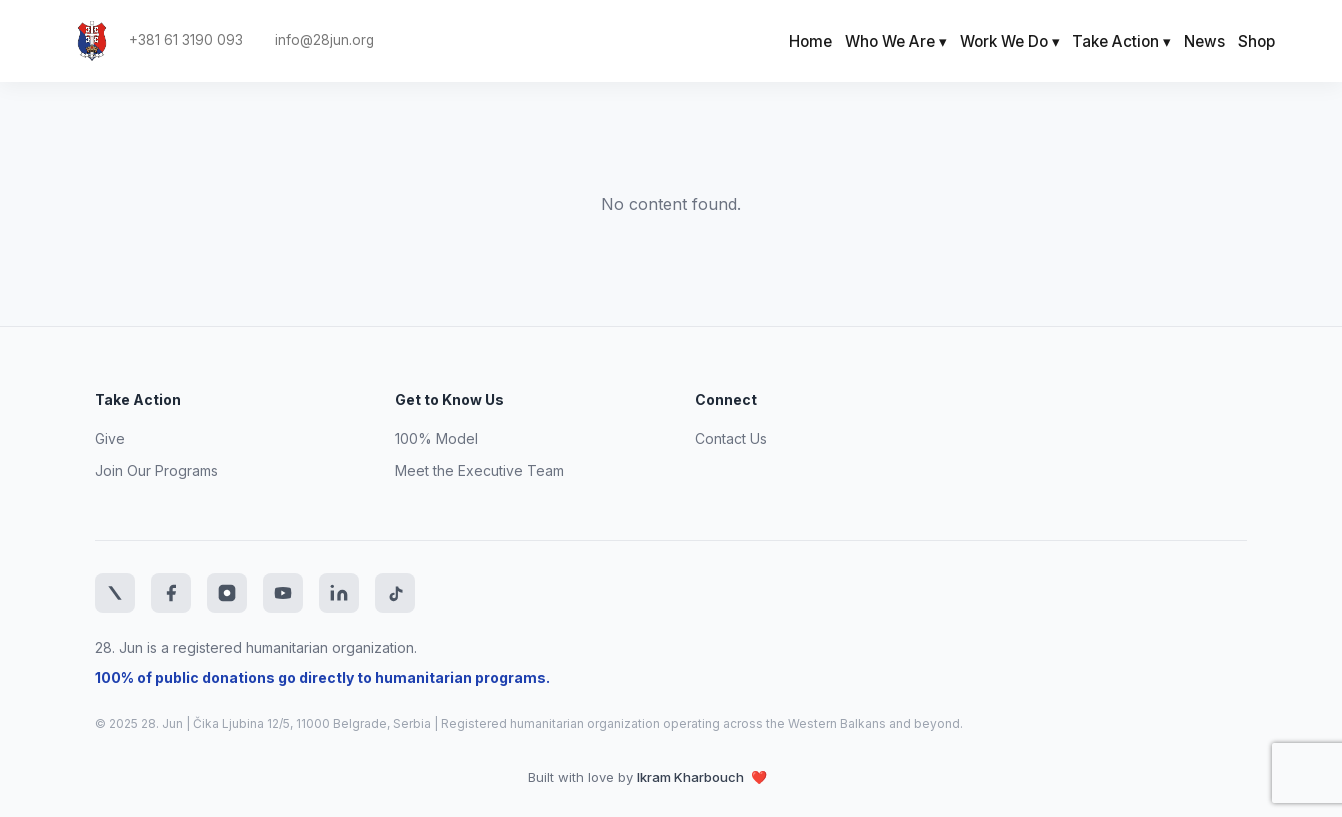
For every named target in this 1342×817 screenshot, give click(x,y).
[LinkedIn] (339, 593)
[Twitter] (115, 593)
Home (810, 41)
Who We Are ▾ (896, 41)
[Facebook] (171, 593)
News (1204, 41)
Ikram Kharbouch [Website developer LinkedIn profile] (692, 777)
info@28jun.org (324, 40)
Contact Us (731, 438)
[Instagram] (227, 593)
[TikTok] (395, 593)
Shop (1256, 41)
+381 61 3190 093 (186, 40)
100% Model (436, 438)
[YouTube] (283, 593)
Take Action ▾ (1121, 41)
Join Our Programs (156, 470)
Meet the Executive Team (479, 470)
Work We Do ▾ (1010, 41)
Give (110, 438)
